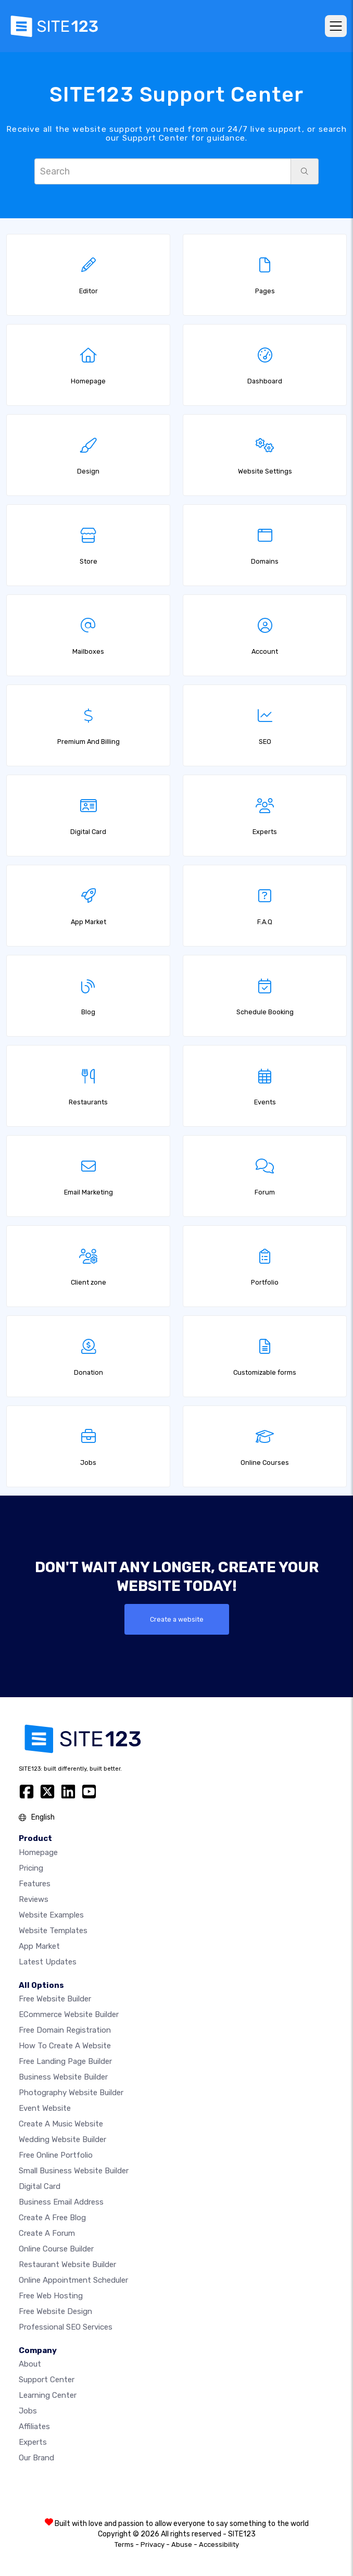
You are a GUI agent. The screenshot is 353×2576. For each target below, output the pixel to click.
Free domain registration (65, 2030)
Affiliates (34, 2426)
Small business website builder (74, 2170)
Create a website (177, 1619)
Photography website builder (71, 2092)
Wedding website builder (62, 2139)
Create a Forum (47, 2233)
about (30, 2364)
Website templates (53, 1930)
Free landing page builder (65, 2061)
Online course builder (56, 2249)
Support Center (46, 2379)
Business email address (61, 2202)
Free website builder (55, 1998)
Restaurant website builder (67, 2264)
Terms (124, 2544)
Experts (33, 2442)
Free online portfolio (56, 2155)
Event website (45, 2108)
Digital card (39, 2186)
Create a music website (61, 2124)
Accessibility (219, 2544)
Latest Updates (48, 1962)
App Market (39, 1946)
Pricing (31, 1868)
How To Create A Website (65, 2045)
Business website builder (63, 2077)
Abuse (181, 2544)
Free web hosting (51, 2295)
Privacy (153, 2544)
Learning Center (48, 2395)
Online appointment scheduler (73, 2280)
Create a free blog (52, 2217)
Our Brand (36, 2457)
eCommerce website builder (69, 2014)
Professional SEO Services (65, 2327)
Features (35, 1883)
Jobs (28, 2411)
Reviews (33, 1899)
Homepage (38, 1852)
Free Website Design (55, 2311)
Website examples (51, 1915)
